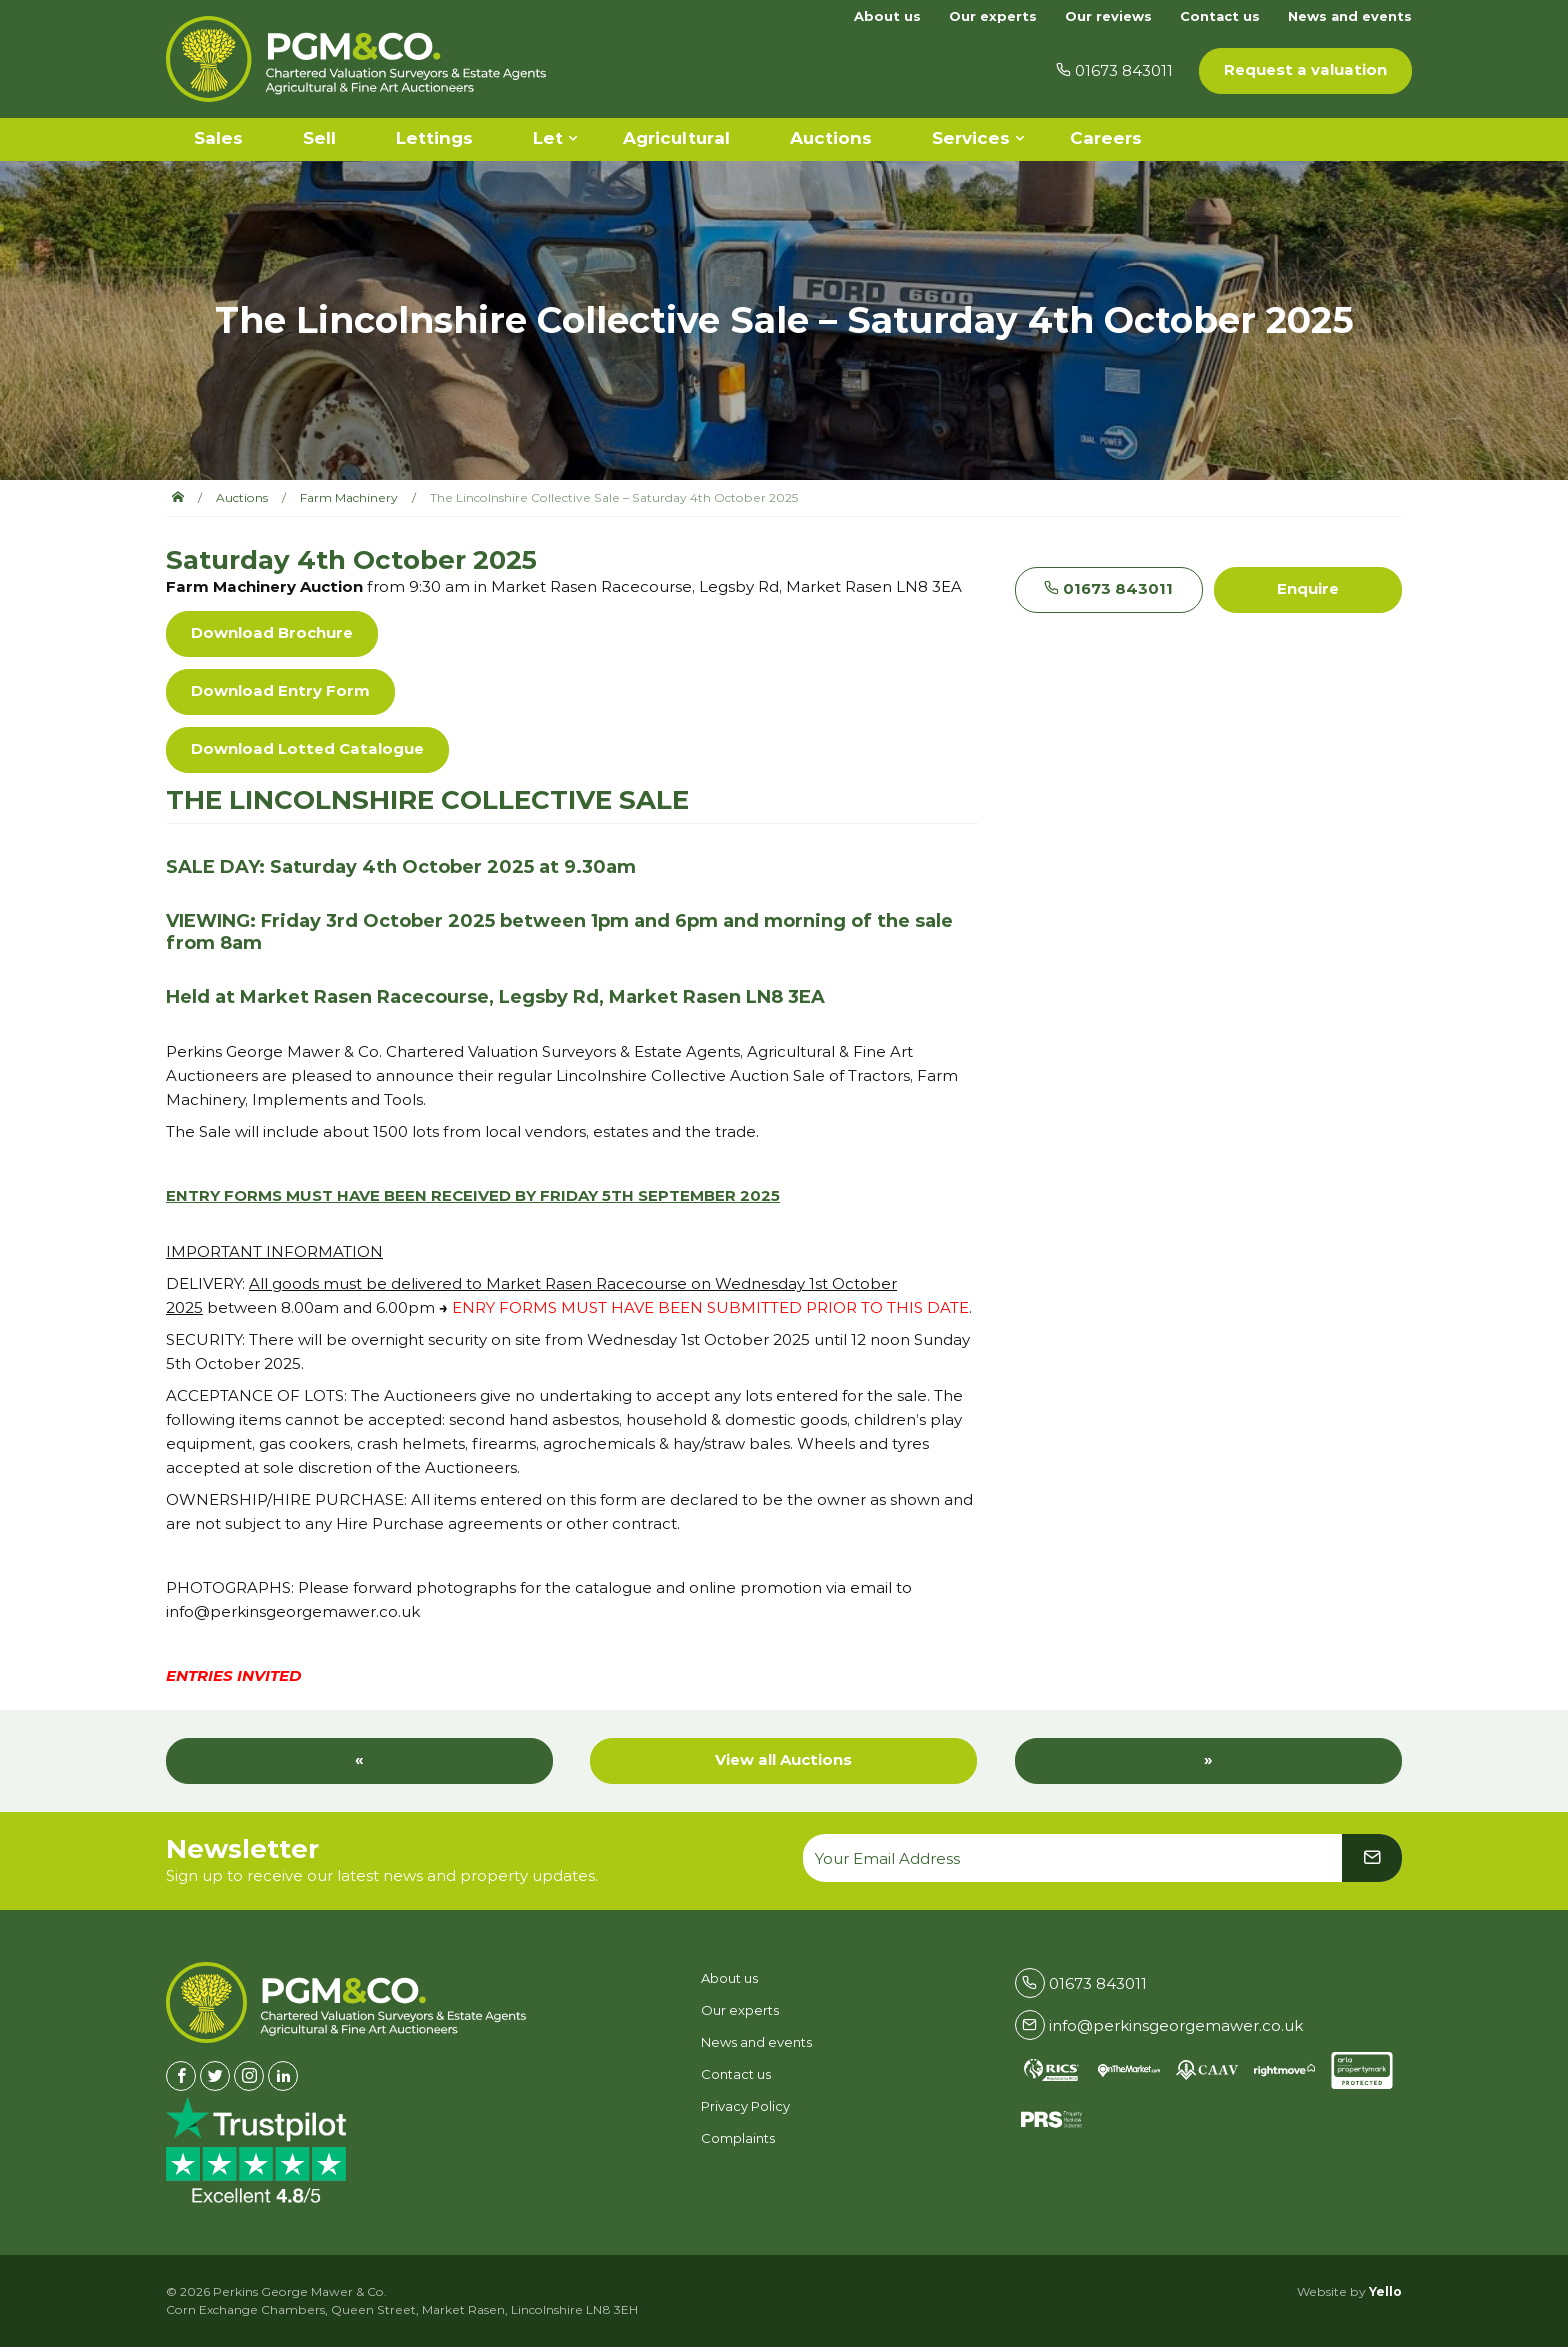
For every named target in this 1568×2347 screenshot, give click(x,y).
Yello (1385, 2291)
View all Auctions (783, 1759)
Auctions (242, 497)
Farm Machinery (349, 497)
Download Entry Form (280, 690)
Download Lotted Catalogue (307, 748)
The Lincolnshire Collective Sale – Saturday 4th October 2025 (614, 497)
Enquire (1308, 588)
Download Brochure (272, 632)
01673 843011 (1108, 588)
